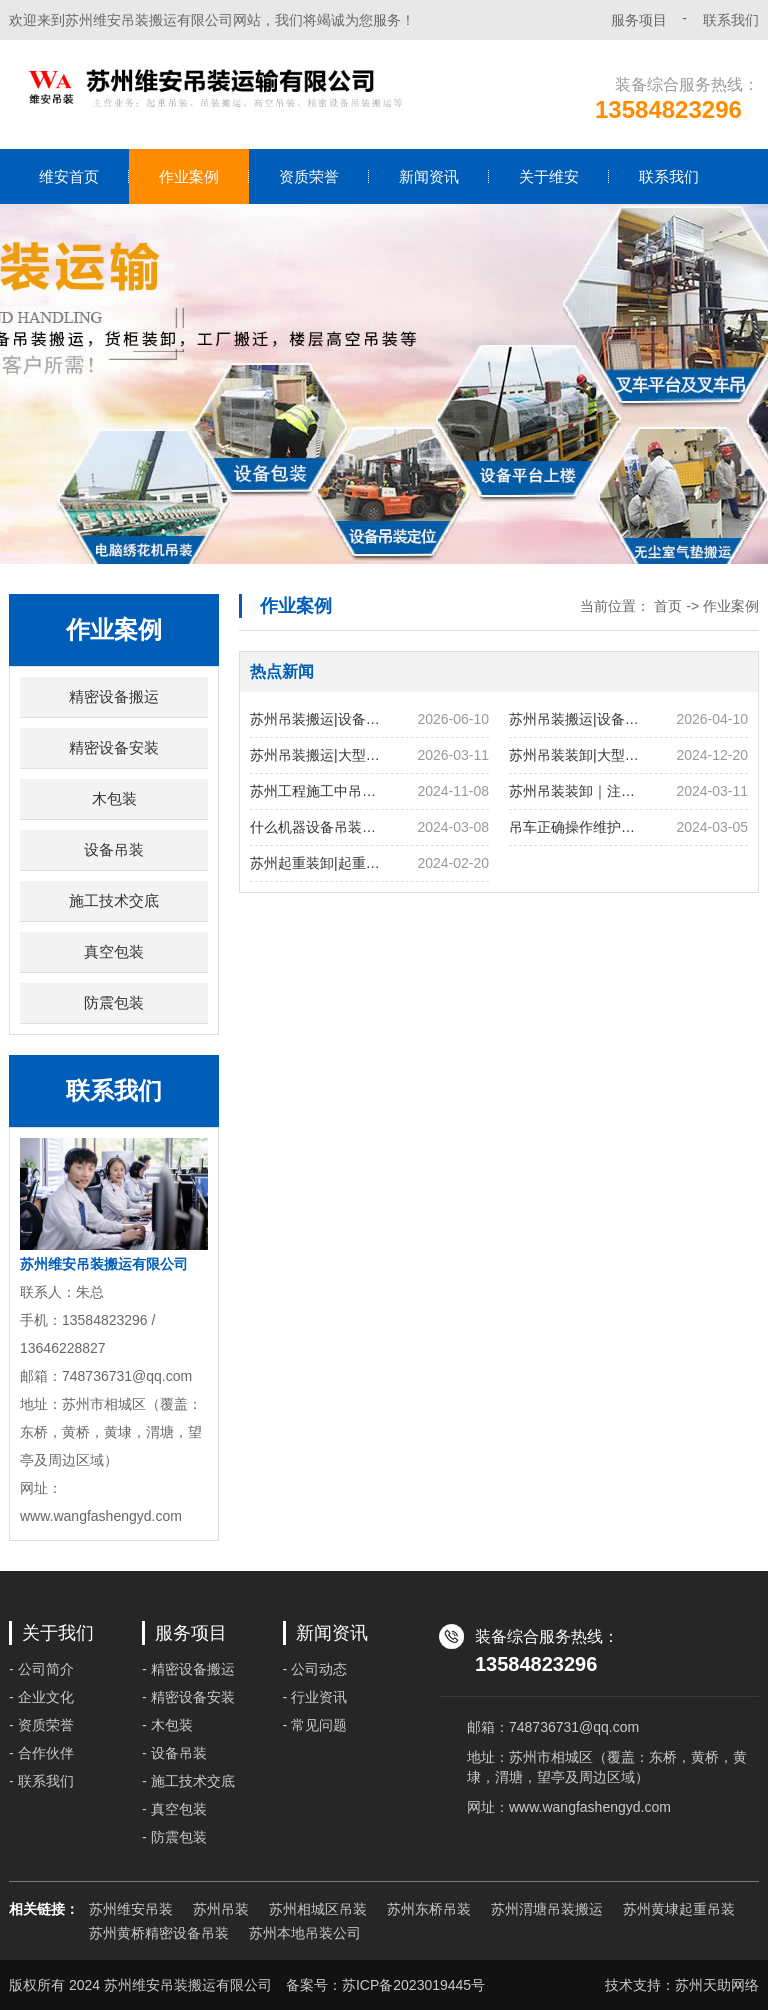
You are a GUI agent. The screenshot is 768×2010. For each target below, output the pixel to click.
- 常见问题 (315, 1725)
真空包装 (114, 951)
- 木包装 (167, 1725)
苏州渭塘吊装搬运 (547, 1909)
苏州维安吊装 (131, 1909)
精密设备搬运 (114, 696)
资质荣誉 (309, 176)
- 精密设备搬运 (188, 1669)
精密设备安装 (114, 747)
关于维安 (549, 176)
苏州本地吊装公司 (305, 1933)
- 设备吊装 (174, 1753)
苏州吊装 (221, 1909)
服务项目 (639, 20)
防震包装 (114, 1002)
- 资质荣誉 (41, 1725)
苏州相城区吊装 (318, 1909)
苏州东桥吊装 (429, 1909)
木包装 (114, 798)
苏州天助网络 (717, 1985)
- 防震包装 (174, 1837)
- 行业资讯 (315, 1697)
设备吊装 (114, 849)
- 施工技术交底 (188, 1781)
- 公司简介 (41, 1669)
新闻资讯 (429, 176)
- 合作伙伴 (41, 1753)
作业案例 (189, 176)
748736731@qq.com (574, 1727)
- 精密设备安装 (188, 1697)
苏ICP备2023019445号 (413, 1985)
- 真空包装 (174, 1809)
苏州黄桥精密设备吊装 (159, 1933)
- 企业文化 (41, 1697)
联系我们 (731, 20)
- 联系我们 (41, 1781)
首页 (668, 606)
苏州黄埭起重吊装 (679, 1909)
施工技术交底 (114, 900)
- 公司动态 (315, 1669)
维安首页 (69, 176)
